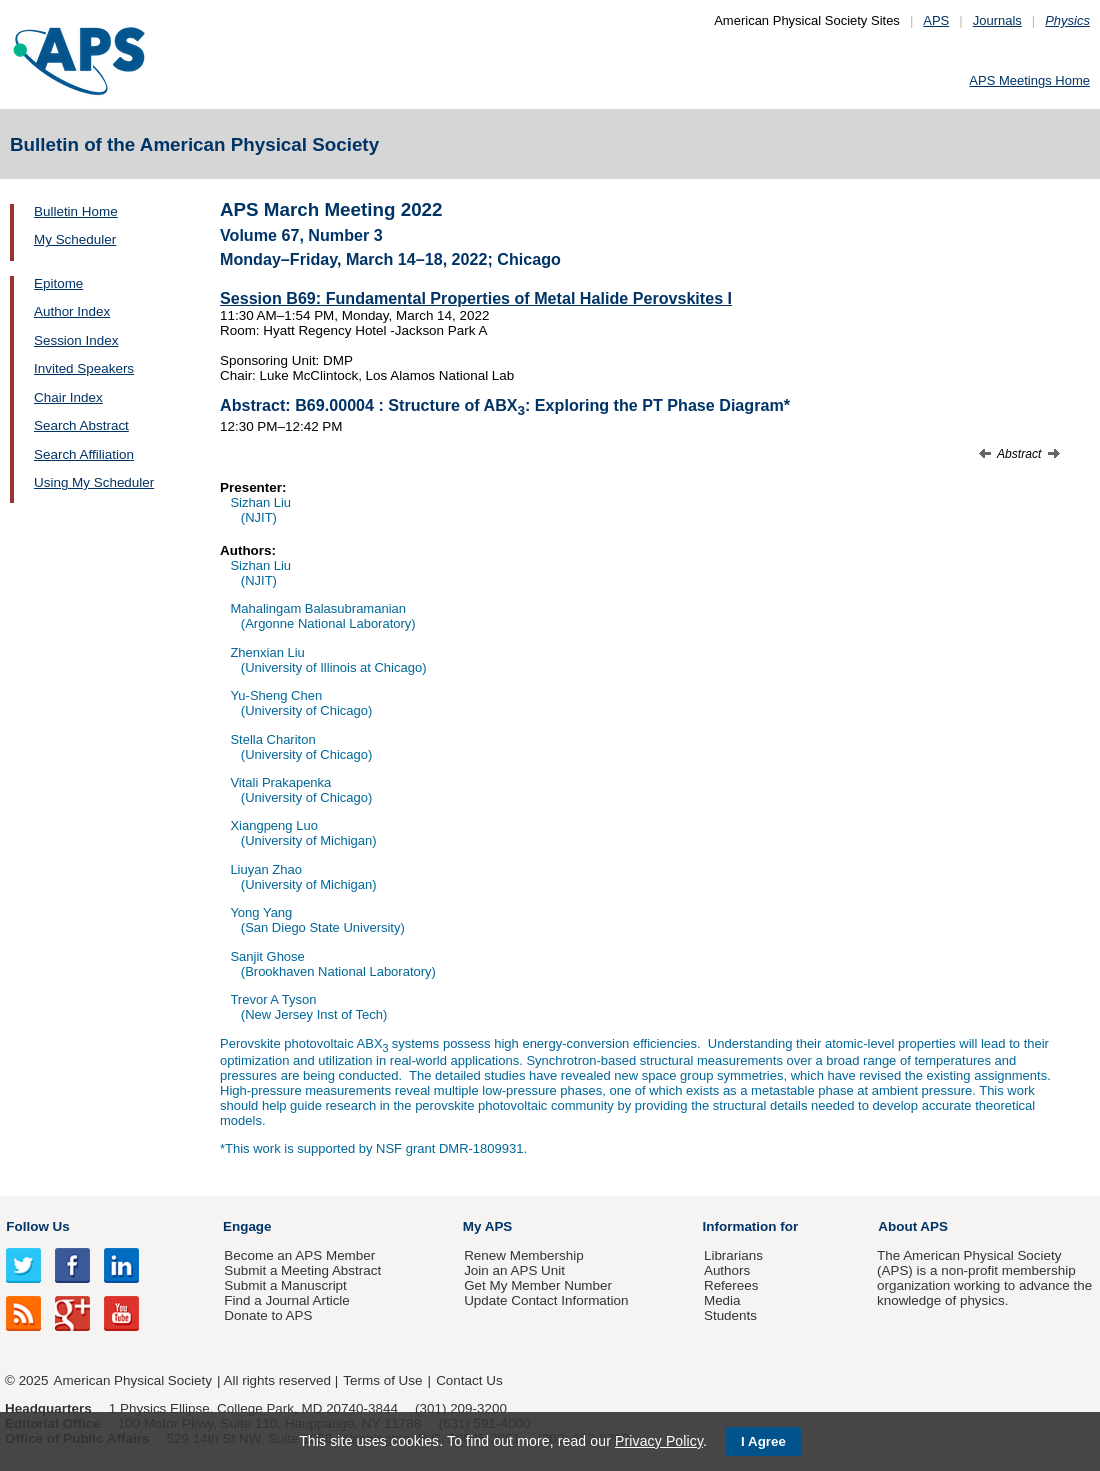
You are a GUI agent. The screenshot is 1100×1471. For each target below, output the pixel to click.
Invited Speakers (84, 368)
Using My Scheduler (94, 482)
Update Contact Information (546, 1300)
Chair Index (68, 397)
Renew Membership (524, 1255)
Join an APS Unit (514, 1270)
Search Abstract (81, 425)
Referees (731, 1285)
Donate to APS (268, 1315)
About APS (913, 1226)
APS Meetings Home (1029, 80)
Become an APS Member (299, 1255)
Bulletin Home (76, 211)
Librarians (733, 1255)
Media (722, 1300)
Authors (727, 1270)
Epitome (58, 283)
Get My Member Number (538, 1285)
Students (730, 1315)
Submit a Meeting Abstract (302, 1270)
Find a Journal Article (286, 1300)
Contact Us (469, 1380)
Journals (997, 20)
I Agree (763, 1441)
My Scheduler (75, 239)
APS (936, 20)
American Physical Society (133, 1380)
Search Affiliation (84, 454)
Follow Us (37, 1226)
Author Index (72, 311)
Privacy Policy (659, 1441)
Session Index (76, 340)
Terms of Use (382, 1380)
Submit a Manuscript (285, 1285)
